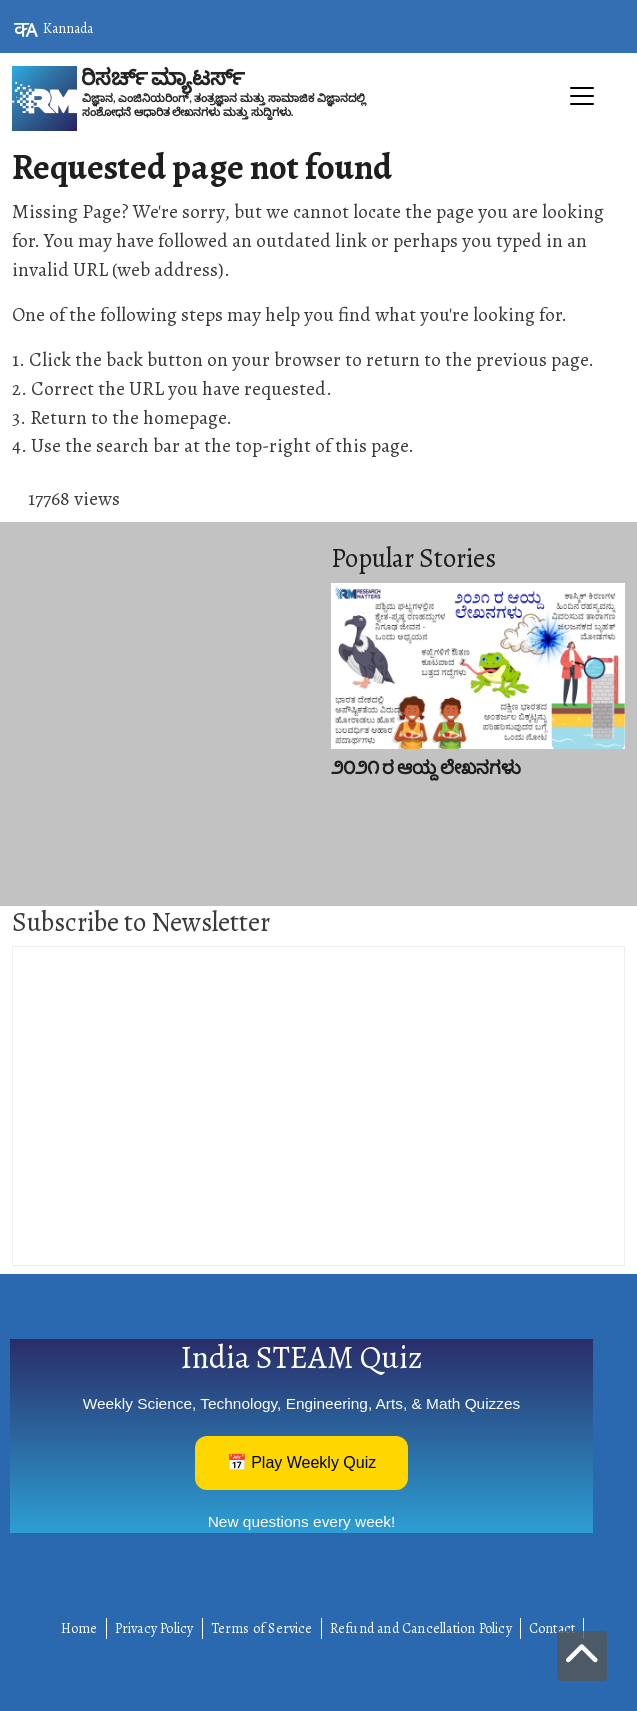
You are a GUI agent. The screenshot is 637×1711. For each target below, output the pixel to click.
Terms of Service (262, 1628)
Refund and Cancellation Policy (421, 1628)
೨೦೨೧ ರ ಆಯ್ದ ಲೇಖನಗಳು (426, 768)
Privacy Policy (154, 1628)
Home (79, 1628)
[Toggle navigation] (318, 141)
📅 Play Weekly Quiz (302, 1462)
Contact (552, 1628)
